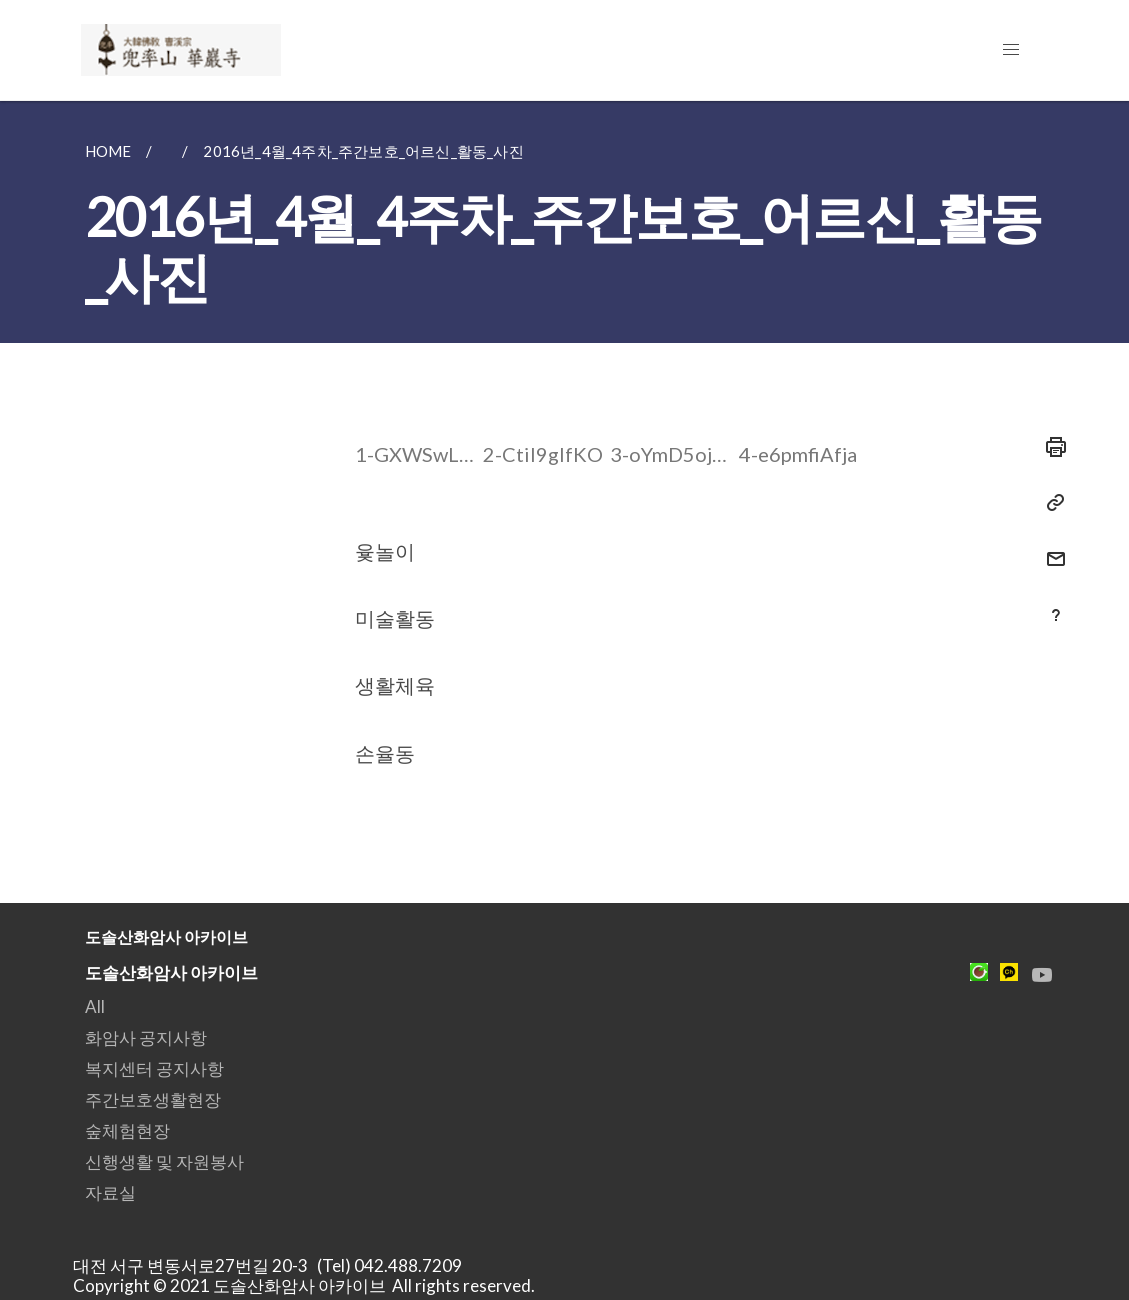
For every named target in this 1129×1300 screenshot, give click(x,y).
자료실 (110, 1192)
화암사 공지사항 (146, 1037)
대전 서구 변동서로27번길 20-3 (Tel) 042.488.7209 (273, 1265)
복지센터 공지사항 (154, 1068)
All (95, 1006)
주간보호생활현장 (153, 1099)
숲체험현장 (127, 1130)
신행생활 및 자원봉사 (164, 1161)
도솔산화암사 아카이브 (171, 972)
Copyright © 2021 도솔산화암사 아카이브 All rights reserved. (304, 1285)
